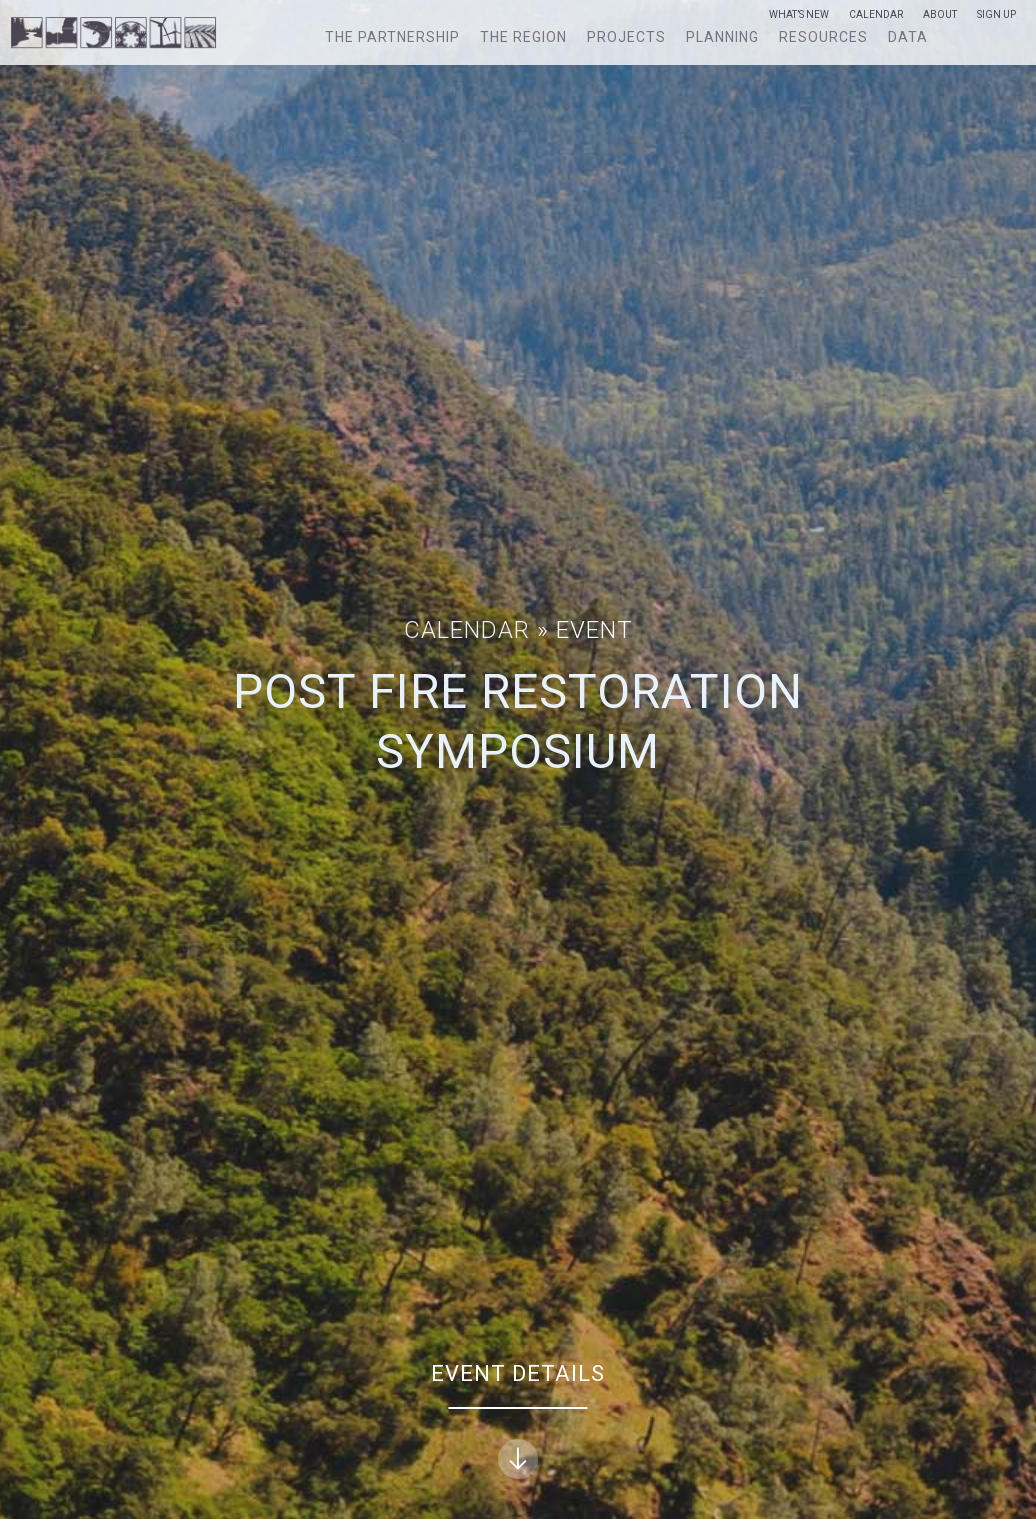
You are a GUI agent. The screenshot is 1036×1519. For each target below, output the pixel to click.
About (940, 15)
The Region (523, 37)
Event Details (518, 1420)
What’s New (799, 15)
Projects (626, 37)
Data (908, 37)
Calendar (876, 15)
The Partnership (392, 37)
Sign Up (996, 15)
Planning (722, 37)
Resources (823, 37)
